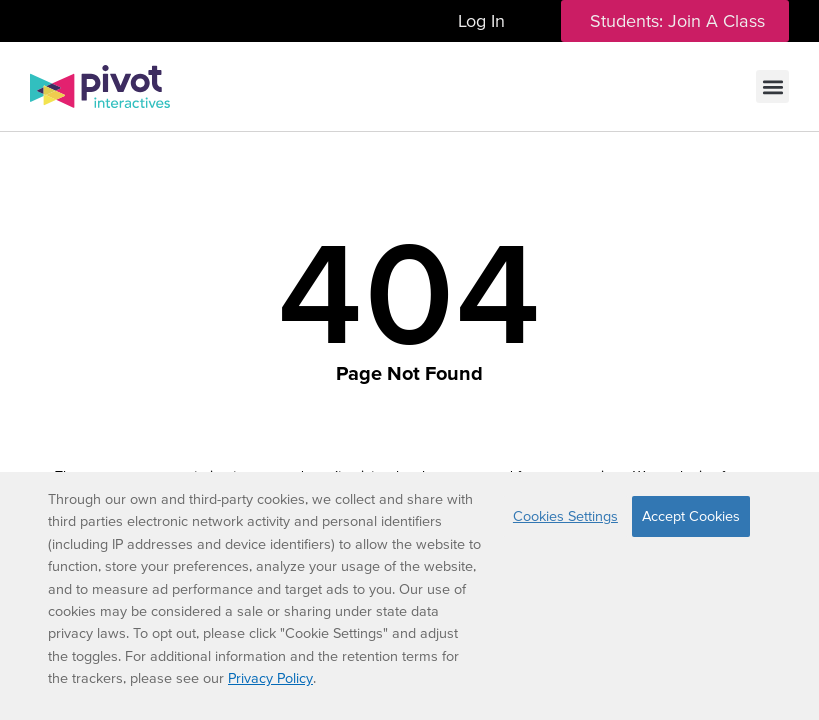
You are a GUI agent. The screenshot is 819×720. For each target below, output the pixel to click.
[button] (772, 86)
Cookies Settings (565, 516)
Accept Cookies (691, 516)
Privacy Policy (270, 678)
